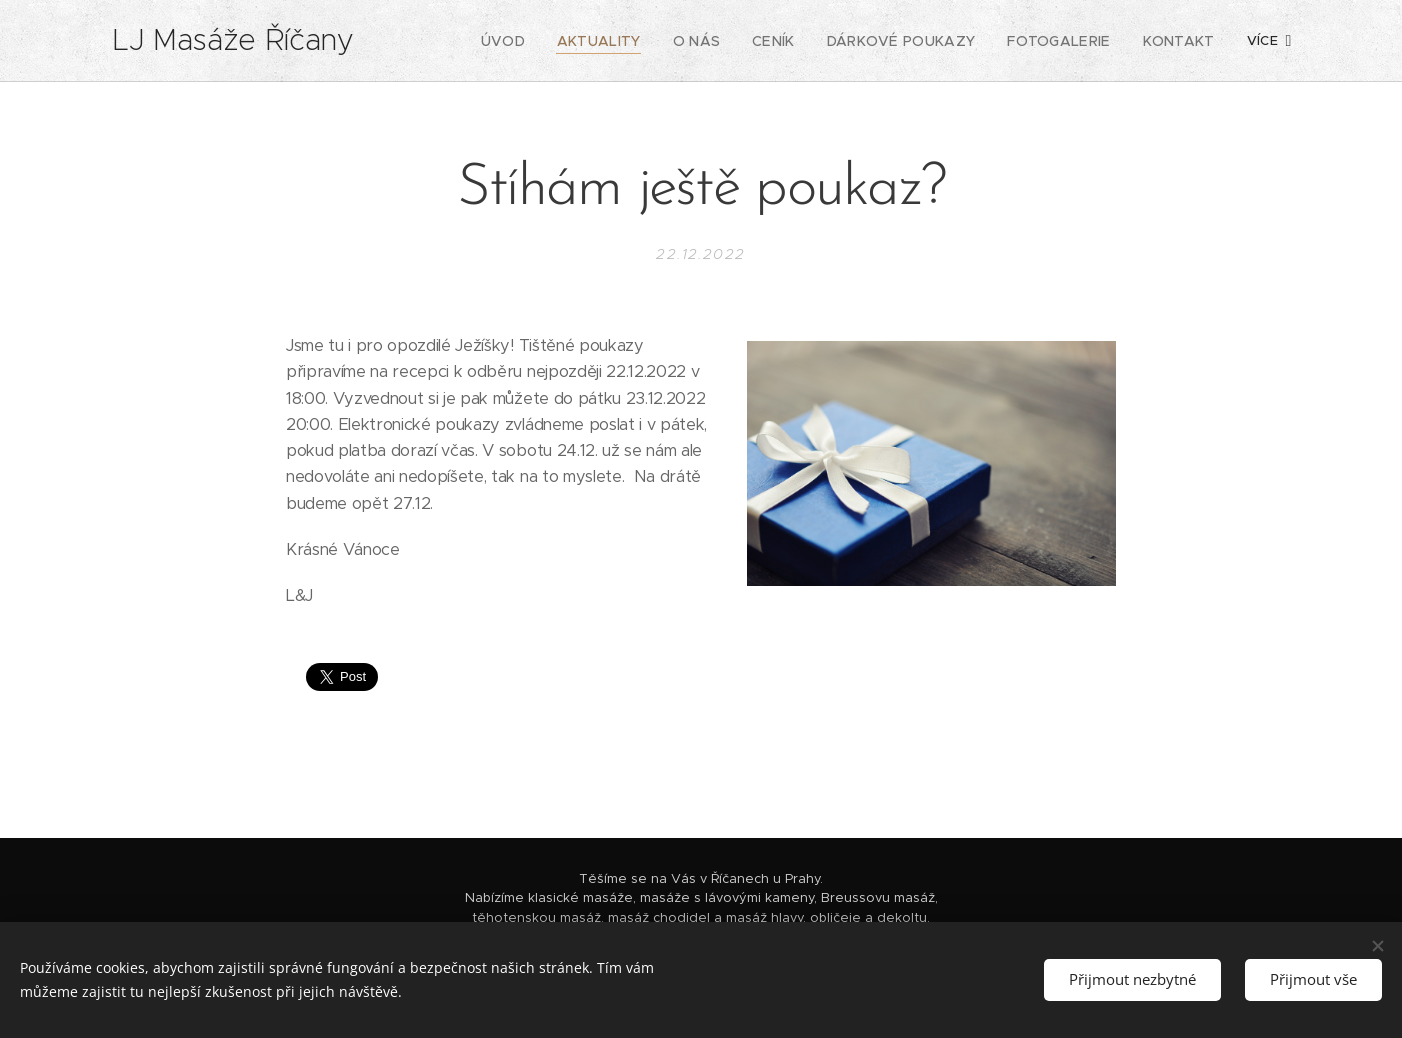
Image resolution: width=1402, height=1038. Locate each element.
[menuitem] (477, 41)
